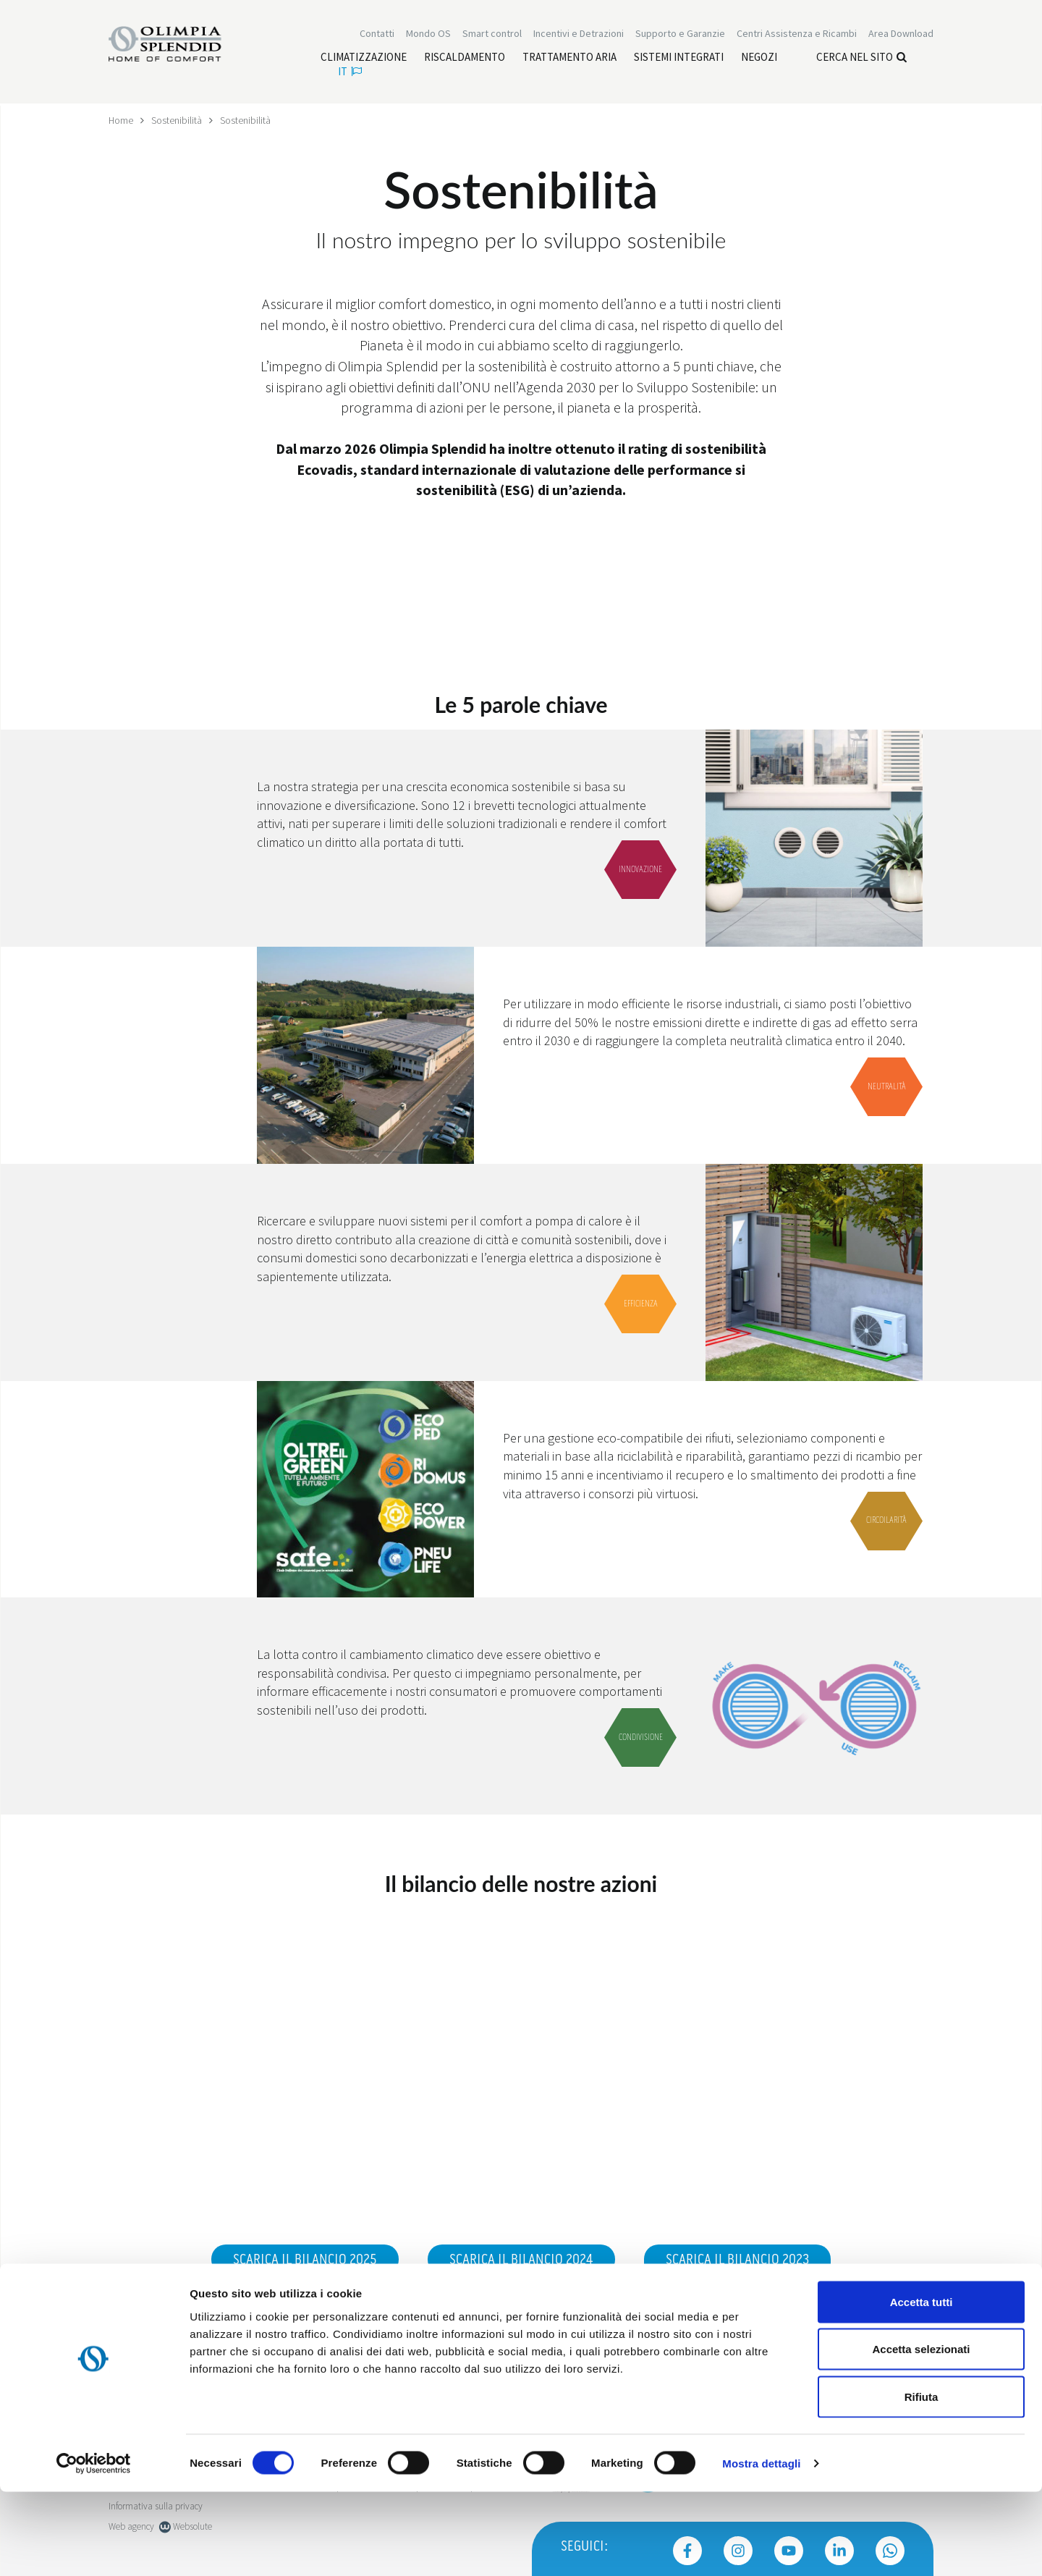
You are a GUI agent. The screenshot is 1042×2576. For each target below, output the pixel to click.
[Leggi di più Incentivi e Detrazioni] (578, 35)
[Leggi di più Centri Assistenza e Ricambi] (797, 35)
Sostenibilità (177, 120)
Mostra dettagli (761, 2547)
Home (121, 120)
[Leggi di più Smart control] (492, 35)
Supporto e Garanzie (680, 34)
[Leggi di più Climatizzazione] (364, 58)
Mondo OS (428, 34)
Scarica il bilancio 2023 (737, 2259)
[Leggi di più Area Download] (900, 35)
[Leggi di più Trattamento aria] (569, 58)
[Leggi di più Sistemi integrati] (679, 58)
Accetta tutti (921, 2386)
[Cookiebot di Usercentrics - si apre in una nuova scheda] (93, 2548)
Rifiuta (922, 2481)
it (350, 73)
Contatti (377, 34)
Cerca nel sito (861, 58)
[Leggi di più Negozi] (759, 58)
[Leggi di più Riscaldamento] (464, 58)
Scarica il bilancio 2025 (305, 2259)
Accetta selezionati (921, 2434)
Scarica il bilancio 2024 (521, 2259)
